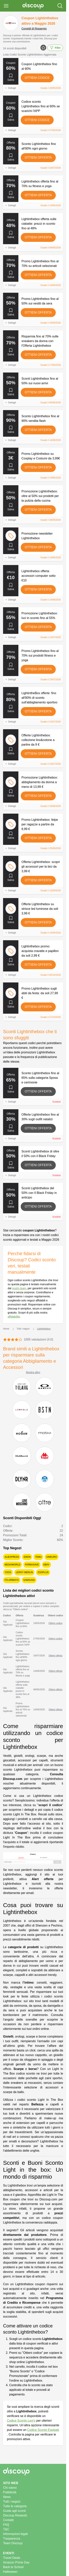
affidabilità (14, 1316)
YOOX (8, 1572)
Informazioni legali (15, 2534)
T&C (6, 2529)
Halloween (10, 2571)
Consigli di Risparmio (34, 28)
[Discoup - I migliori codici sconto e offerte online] (33, 6)
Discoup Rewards (15, 2515)
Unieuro (51, 1557)
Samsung (29, 1580)
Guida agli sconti (14, 2510)
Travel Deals (11, 2557)
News (7, 2497)
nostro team (19, 1288)
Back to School (13, 2567)
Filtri (55, 48)
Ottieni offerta (38, 157)
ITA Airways (12, 1580)
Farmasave (32, 1564)
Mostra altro (33, 1372)
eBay (46, 1564)
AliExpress (12, 1557)
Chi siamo (10, 2487)
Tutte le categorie (15, 2506)
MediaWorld (12, 1564)
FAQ (6, 2524)
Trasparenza (11, 2538)
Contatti (8, 2520)
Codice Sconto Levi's (21, 2420)
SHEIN (27, 1557)
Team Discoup (12, 2543)
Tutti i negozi (11, 2501)
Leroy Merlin (24, 1572)
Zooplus (43, 1572)
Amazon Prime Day (16, 2562)
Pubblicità (9, 2492)
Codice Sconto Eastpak (43, 2429)
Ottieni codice (37, 77)
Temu (38, 1557)
